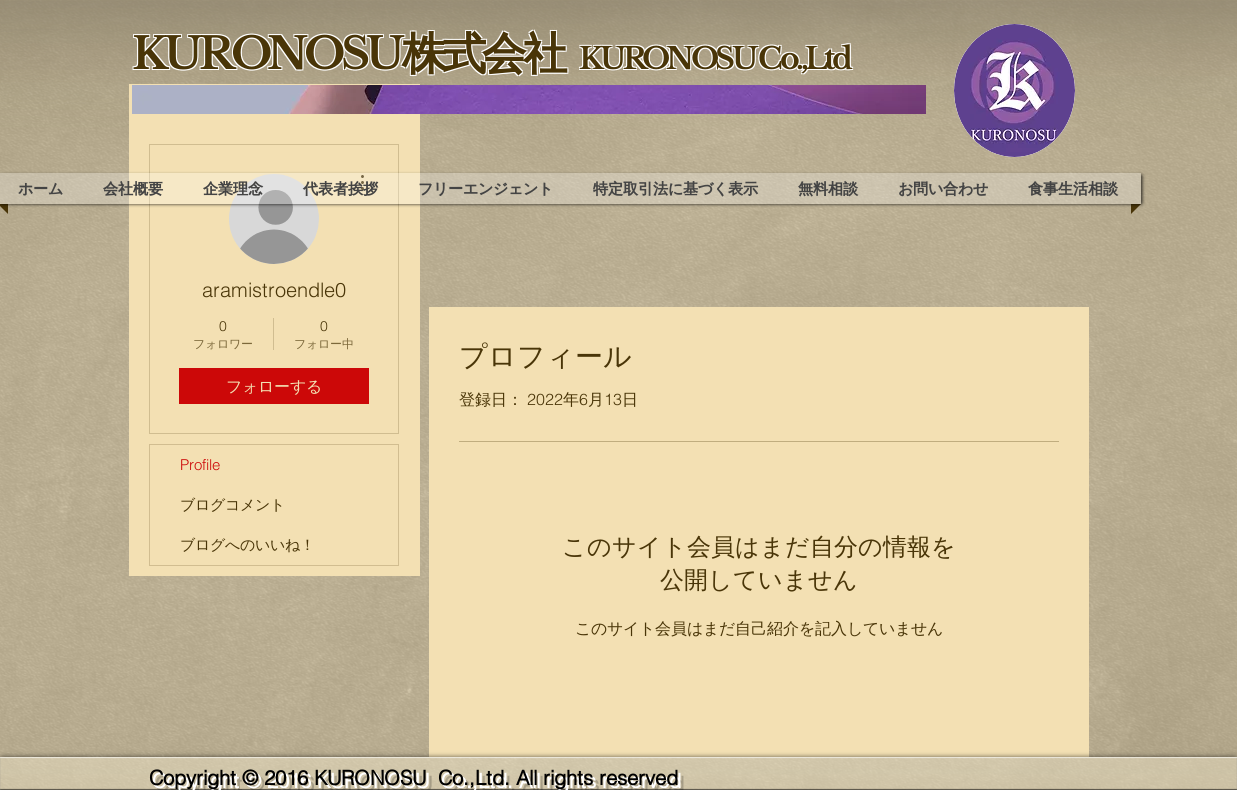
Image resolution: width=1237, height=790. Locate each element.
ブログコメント (232, 504)
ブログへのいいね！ (247, 544)
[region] (529, 99)
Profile (200, 464)
